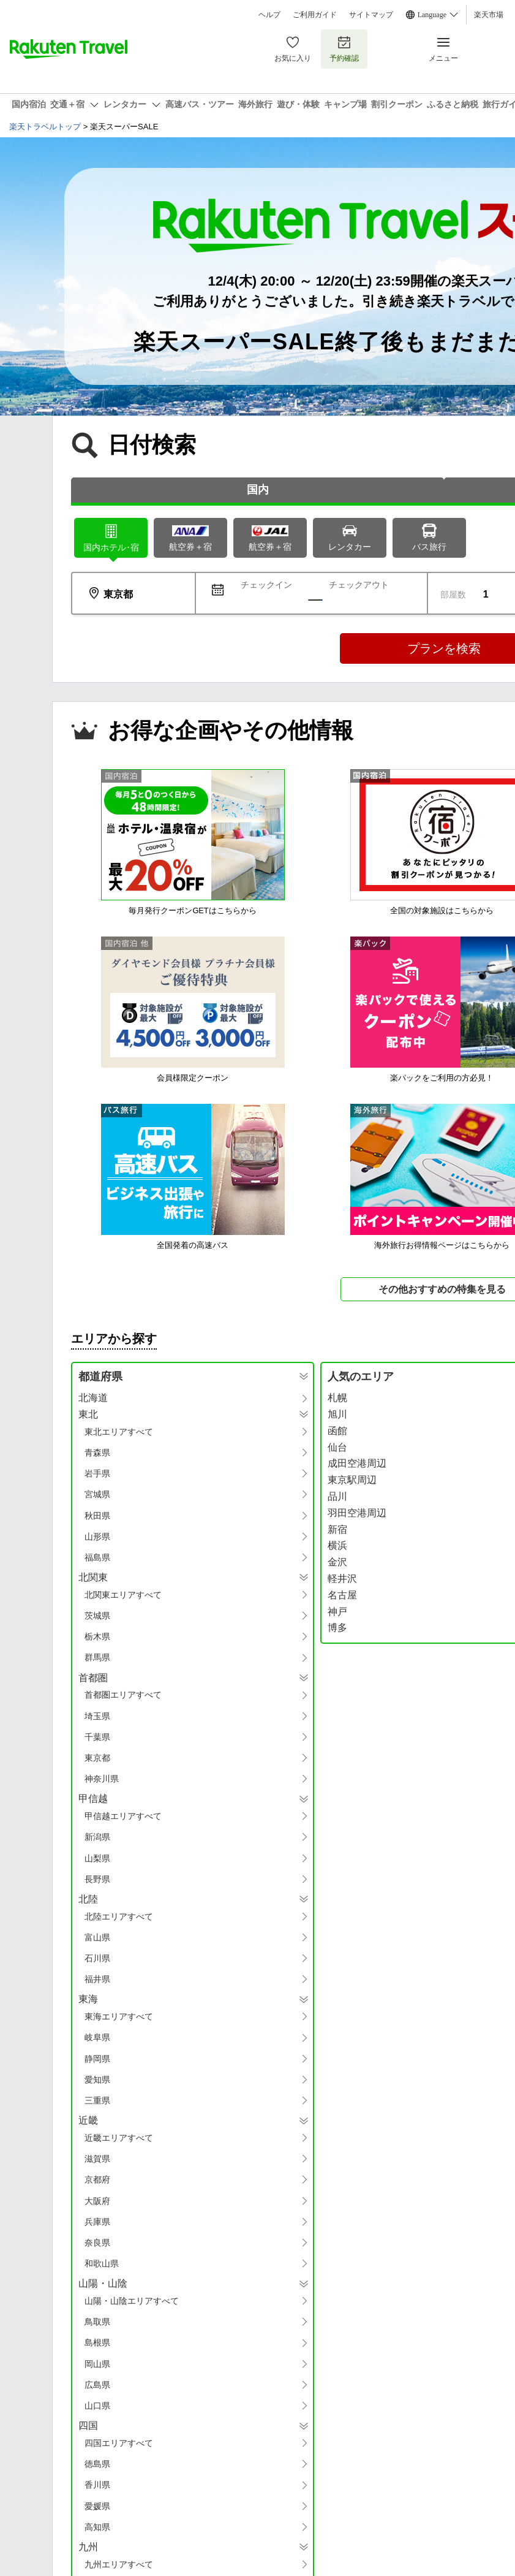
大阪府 (97, 2201)
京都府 (97, 2179)
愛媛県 (97, 2506)
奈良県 (97, 2242)
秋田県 (97, 1516)
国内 (258, 490)
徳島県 (97, 2464)
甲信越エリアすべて (123, 1816)
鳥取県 (97, 2322)
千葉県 (97, 1737)
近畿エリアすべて (119, 2138)
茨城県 (97, 1615)
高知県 (97, 2527)
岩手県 (97, 1473)
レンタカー (349, 537)
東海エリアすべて (119, 2016)
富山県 (97, 1937)
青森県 (97, 1452)
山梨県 (97, 1858)
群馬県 (97, 1657)
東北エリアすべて (119, 1432)
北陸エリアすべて (119, 1916)
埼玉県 (97, 1716)
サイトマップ (371, 14)
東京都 (97, 1758)
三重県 (97, 2100)
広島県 (97, 2385)
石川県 (97, 1958)
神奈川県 (102, 1779)
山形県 (97, 1536)
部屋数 (453, 594)
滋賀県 (97, 2159)
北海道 (93, 1397)
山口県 (97, 2406)
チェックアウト (359, 585)
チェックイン (266, 585)
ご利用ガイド (315, 14)
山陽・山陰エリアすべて (132, 2301)
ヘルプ (269, 14)
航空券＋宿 (190, 538)
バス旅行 (429, 537)
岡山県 (97, 2364)
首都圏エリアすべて (123, 1695)
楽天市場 (488, 14)
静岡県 (97, 2059)
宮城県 (97, 1494)
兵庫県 (97, 2222)
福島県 (97, 1557)
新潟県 (97, 1837)
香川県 (97, 2485)
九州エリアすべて (119, 2564)
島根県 (97, 2342)
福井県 (97, 1979)
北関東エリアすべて (123, 1595)
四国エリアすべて (119, 2443)
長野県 (97, 1879)
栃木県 (97, 1636)
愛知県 (97, 2079)
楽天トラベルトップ (45, 126)
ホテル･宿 (111, 537)
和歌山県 (102, 2263)
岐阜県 (97, 2037)
